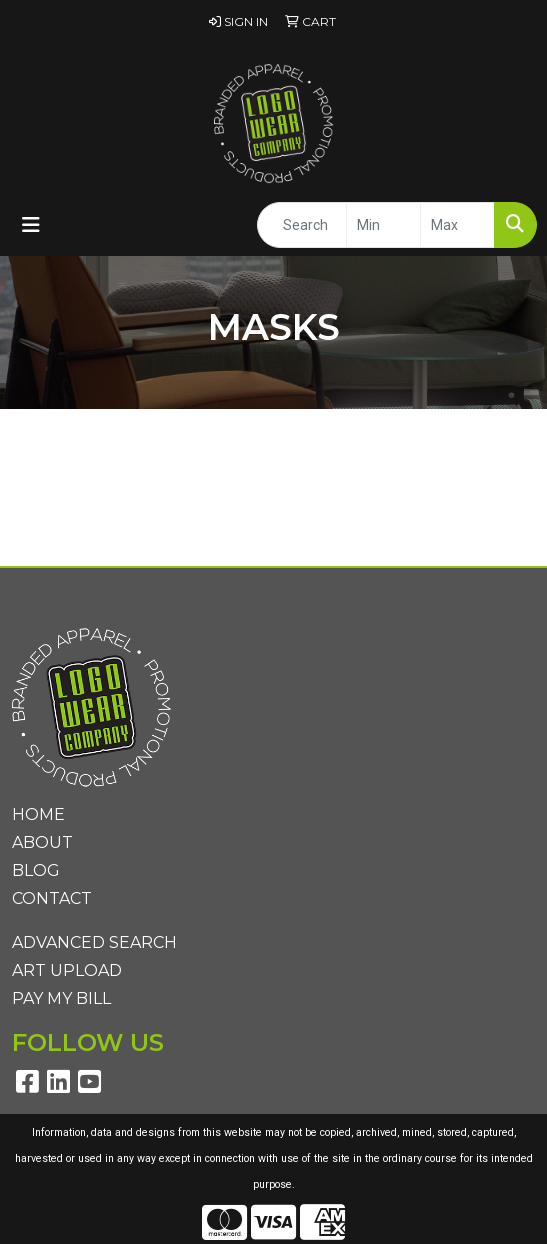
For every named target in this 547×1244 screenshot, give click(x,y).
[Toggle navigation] (31, 225)
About (42, 842)
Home (38, 814)
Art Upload (67, 970)
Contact (52, 898)
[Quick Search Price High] (457, 225)
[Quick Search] (302, 225)
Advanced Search (94, 942)
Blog (36, 870)
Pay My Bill (61, 998)
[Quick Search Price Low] (383, 225)
